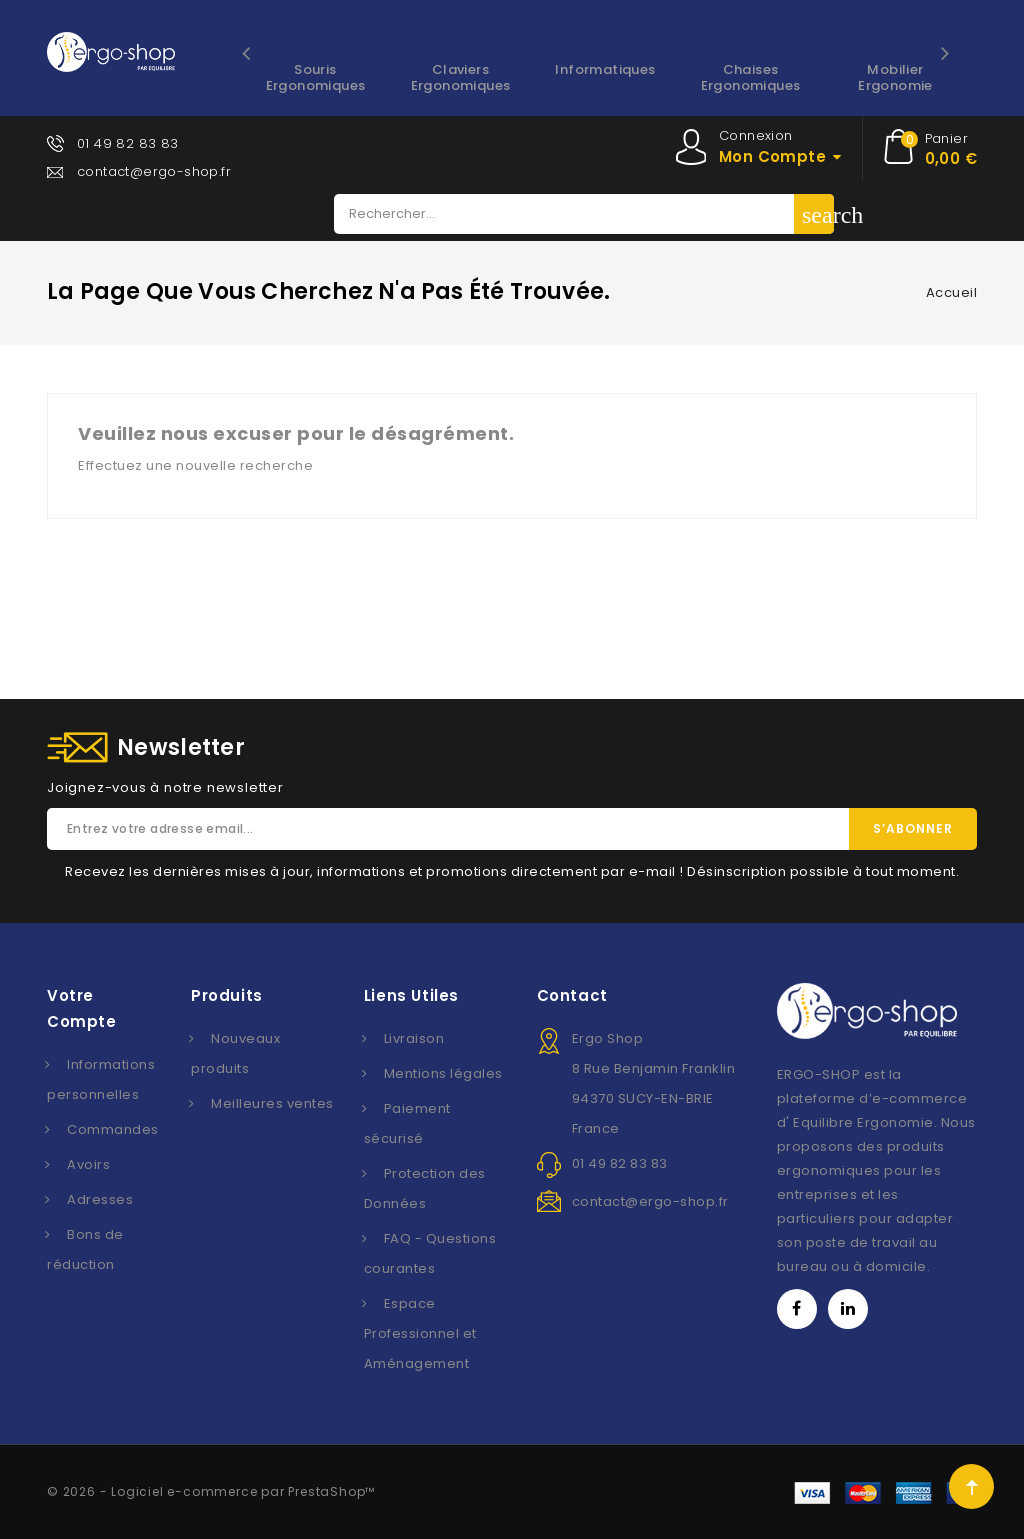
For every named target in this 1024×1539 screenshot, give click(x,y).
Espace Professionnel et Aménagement (420, 1333)
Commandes (113, 1129)
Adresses (100, 1199)
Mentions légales (443, 1073)
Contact (572, 995)
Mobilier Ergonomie (895, 77)
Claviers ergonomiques (461, 77)
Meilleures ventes (272, 1103)
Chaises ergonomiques (751, 77)
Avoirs (88, 1164)
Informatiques (605, 69)
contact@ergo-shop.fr (154, 171)
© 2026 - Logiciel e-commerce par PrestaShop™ (211, 1491)
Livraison (414, 1038)
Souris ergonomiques (316, 77)
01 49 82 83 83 (128, 143)
